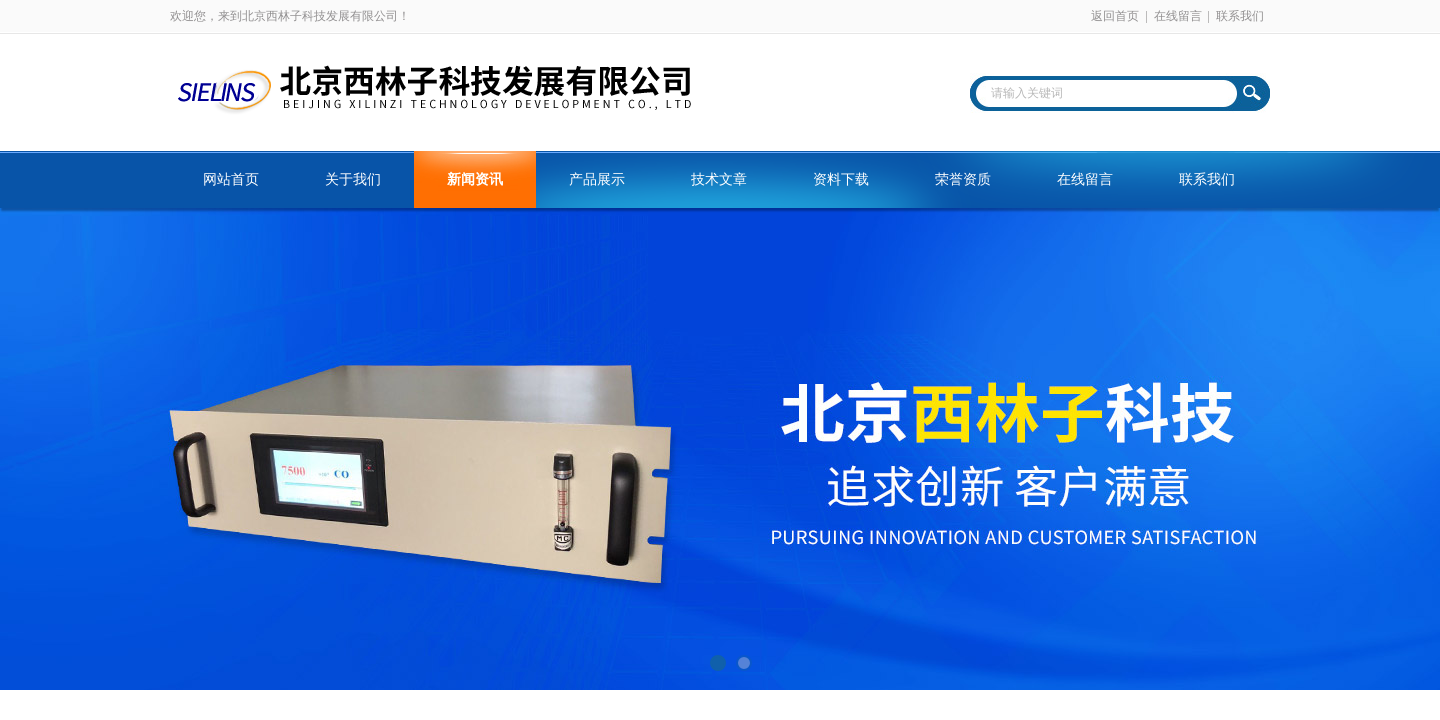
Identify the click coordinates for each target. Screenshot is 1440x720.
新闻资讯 (475, 179)
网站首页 (231, 179)
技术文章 (719, 179)
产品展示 (597, 179)
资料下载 (841, 179)
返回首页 (1115, 16)
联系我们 (1240, 16)
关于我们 (353, 179)
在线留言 (1178, 16)
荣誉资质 (963, 179)
